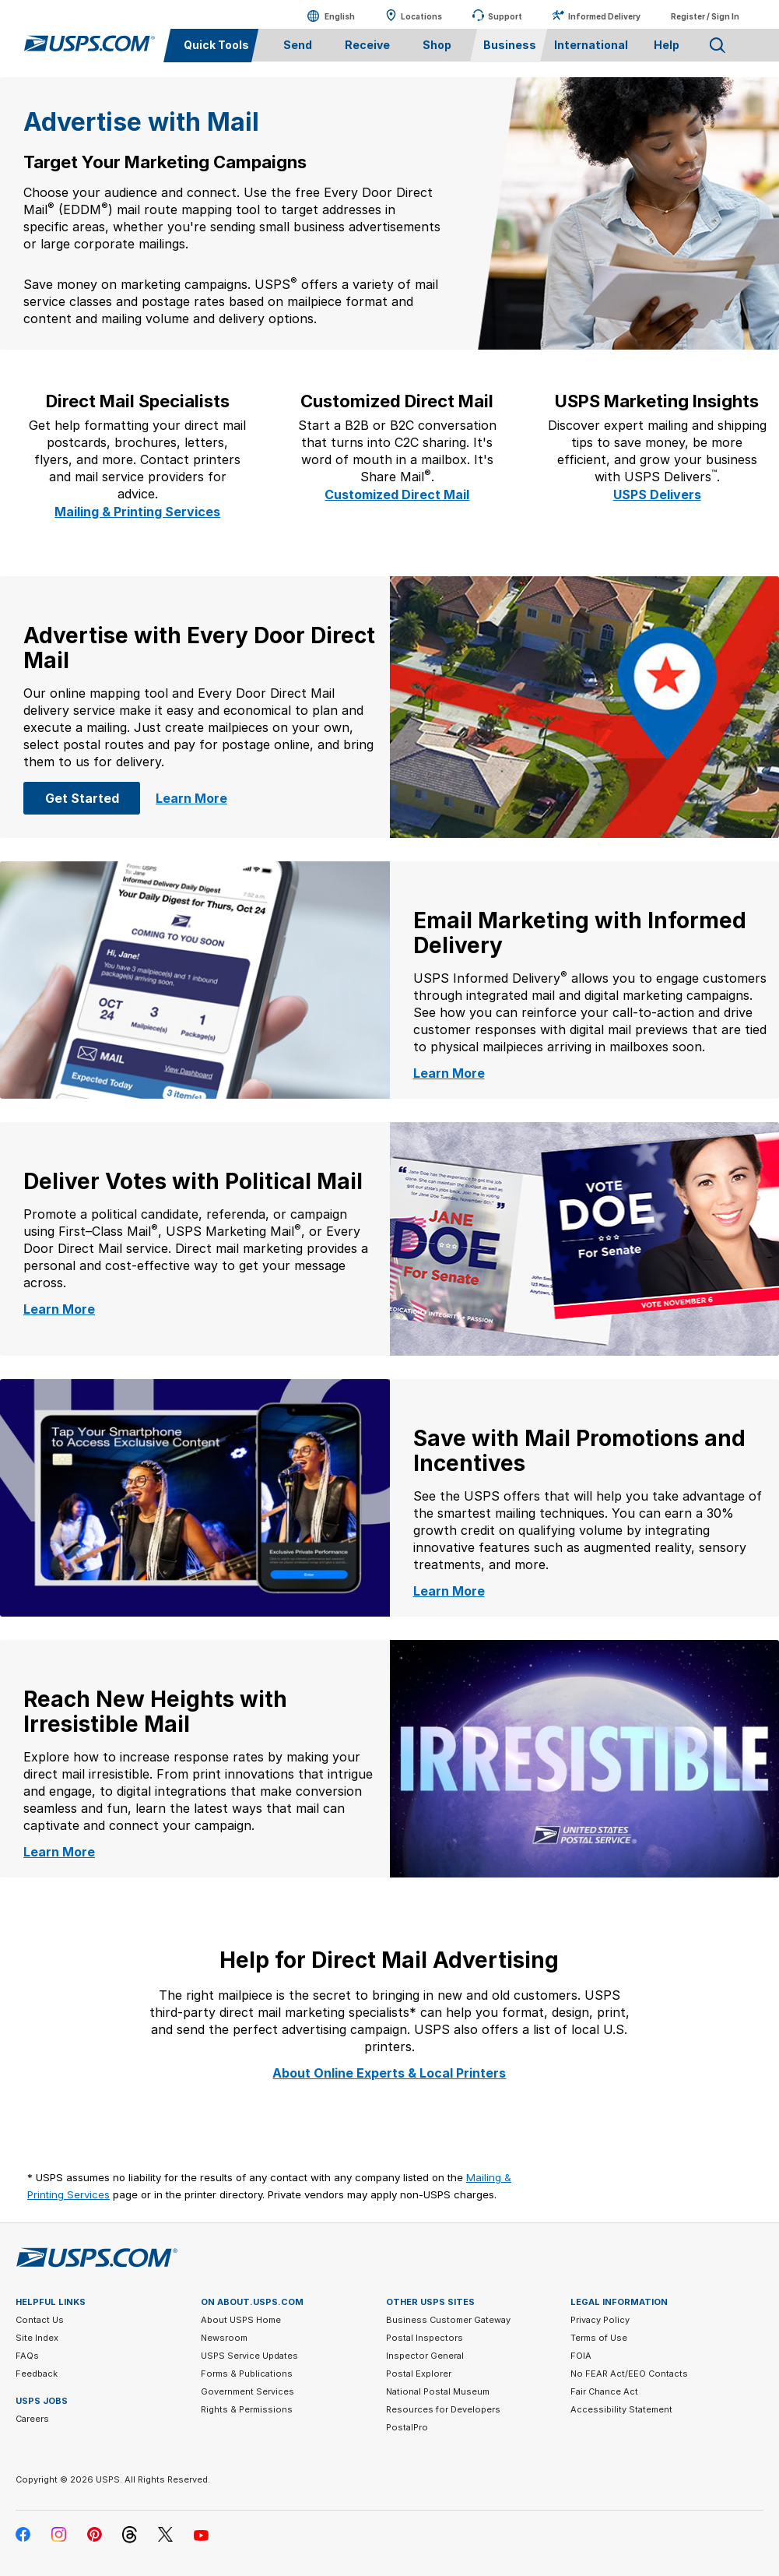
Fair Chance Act (604, 2391)
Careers (32, 2418)
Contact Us (40, 2319)
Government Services (247, 2391)
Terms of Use (598, 2337)
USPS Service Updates (249, 2355)
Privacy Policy (600, 2319)
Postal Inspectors (424, 2337)
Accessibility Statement (621, 2409)
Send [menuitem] (297, 44)
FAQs (27, 2355)
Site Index (37, 2337)
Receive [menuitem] (367, 44)
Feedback (37, 2373)
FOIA (580, 2355)
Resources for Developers (443, 2409)
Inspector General (425, 2355)
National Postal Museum (438, 2391)
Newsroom (224, 2337)
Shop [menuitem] (437, 44)
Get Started (93, 797)
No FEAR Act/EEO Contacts (629, 2373)
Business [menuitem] (509, 44)
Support (505, 16)
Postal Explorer (418, 2373)
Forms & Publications (247, 2373)
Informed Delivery (604, 16)
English (324, 16)
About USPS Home (241, 2319)
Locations (421, 16)
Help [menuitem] (666, 44)
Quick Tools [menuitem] (216, 44)
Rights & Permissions (247, 2409)
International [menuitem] (591, 44)
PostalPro (407, 2427)
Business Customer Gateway (448, 2319)
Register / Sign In (705, 16)
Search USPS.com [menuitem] (717, 45)
